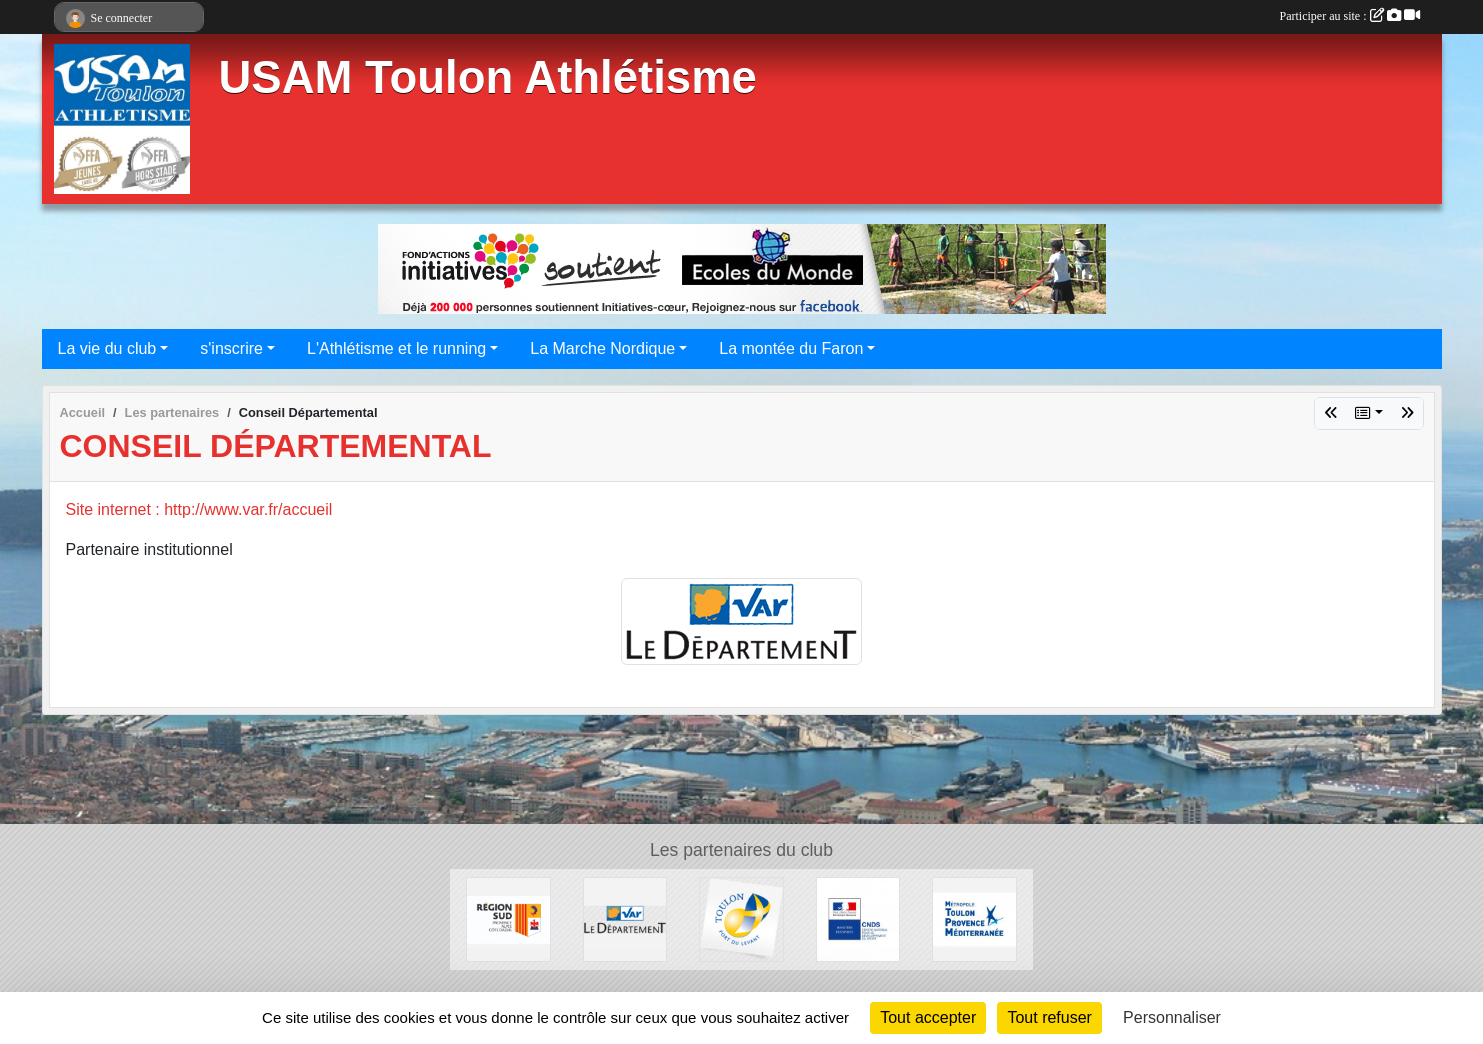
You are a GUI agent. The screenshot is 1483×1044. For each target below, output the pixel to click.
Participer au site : (1350, 16)
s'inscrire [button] (231, 348)
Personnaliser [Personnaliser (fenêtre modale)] (1172, 1017)
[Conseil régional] (508, 918)
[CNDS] (858, 918)
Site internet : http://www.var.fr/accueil (199, 509)
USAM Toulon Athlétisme (488, 77)
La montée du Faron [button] (791, 348)
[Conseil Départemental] (625, 918)
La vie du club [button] (107, 348)
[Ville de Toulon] (741, 918)
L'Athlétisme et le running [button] (396, 348)
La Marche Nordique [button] (602, 348)
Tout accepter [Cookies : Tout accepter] (928, 1017)
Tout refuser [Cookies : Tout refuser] (1049, 1017)
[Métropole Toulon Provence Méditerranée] (974, 918)
